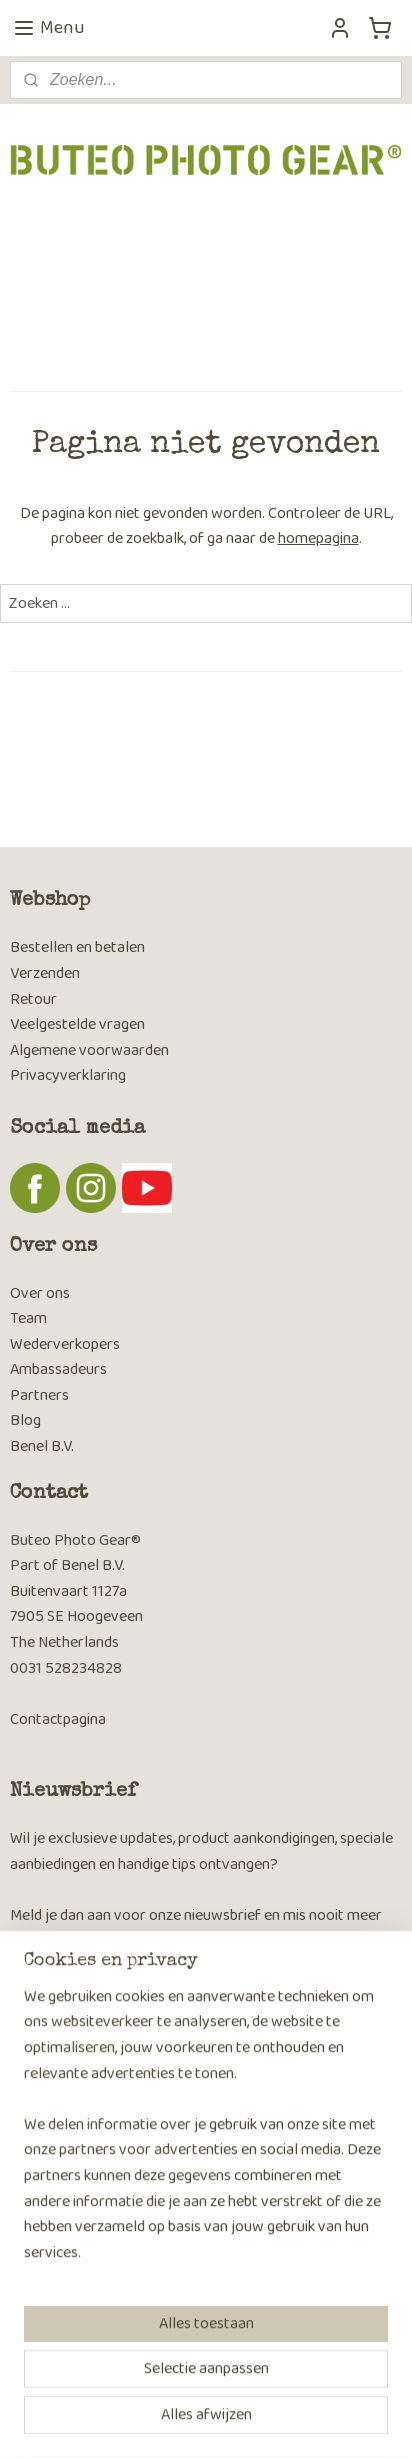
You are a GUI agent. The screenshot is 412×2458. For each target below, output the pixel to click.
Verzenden (45, 973)
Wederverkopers (65, 1344)
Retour (33, 999)
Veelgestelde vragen (77, 1024)
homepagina (318, 539)
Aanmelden (63, 1994)
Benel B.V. (42, 1446)
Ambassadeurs (58, 1369)
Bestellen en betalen (77, 947)
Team (28, 1318)
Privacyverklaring (68, 1075)
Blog (25, 1420)
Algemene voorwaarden (89, 1050)
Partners (39, 1395)
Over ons (40, 1293)
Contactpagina (58, 1719)
